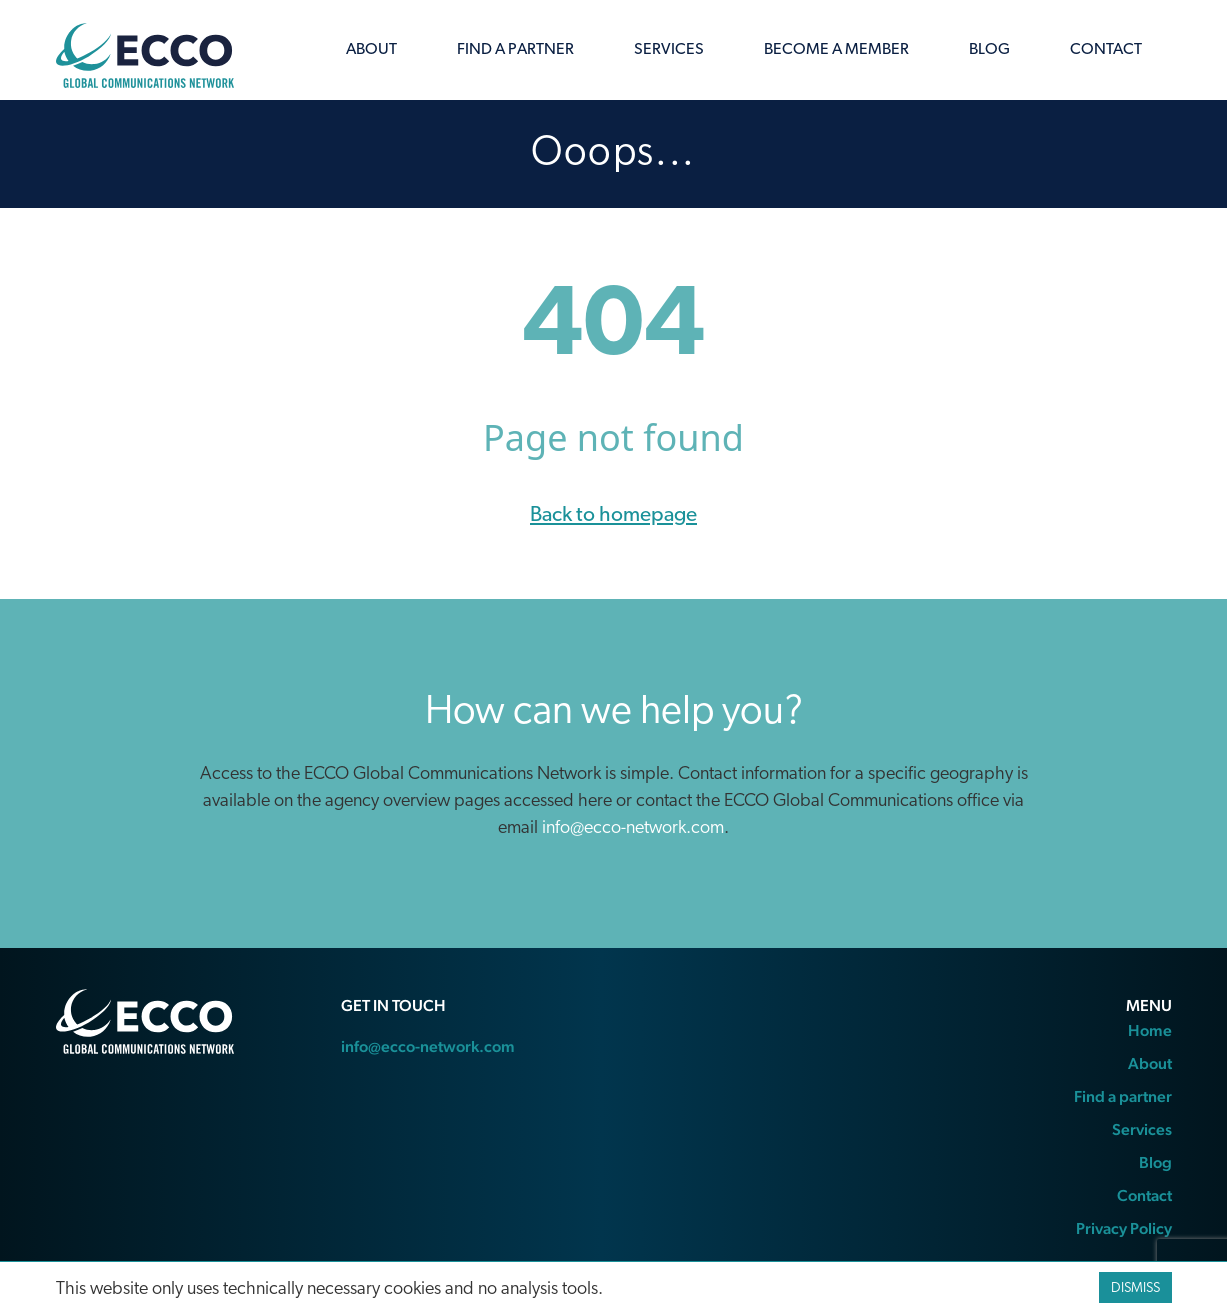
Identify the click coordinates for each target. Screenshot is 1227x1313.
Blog (989, 50)
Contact (1106, 50)
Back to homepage (613, 515)
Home (1150, 1030)
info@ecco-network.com (633, 828)
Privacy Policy (1124, 1228)
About (371, 50)
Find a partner (515, 50)
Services (669, 50)
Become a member (836, 50)
